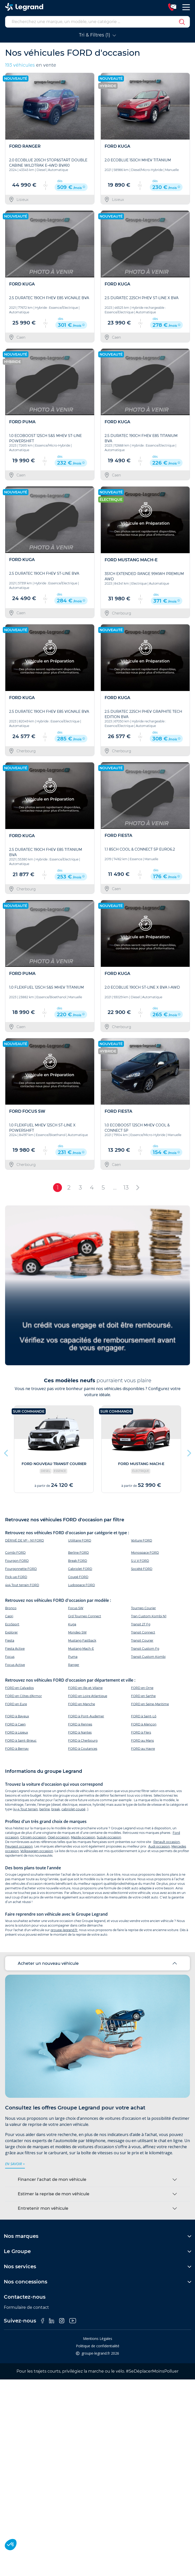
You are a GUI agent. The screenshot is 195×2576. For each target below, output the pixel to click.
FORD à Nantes (80, 1732)
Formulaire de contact (26, 2307)
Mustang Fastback (82, 1640)
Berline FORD (78, 1552)
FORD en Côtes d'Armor (23, 1696)
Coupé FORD (78, 1577)
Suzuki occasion (109, 1837)
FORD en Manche (81, 1704)
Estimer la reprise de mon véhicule (53, 2193)
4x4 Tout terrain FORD (22, 1585)
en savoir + (15, 2163)
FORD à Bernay (17, 1749)
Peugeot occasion (19, 1846)
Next (188, 1451)
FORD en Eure (16, 1704)
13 (126, 1187)
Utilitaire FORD (79, 1540)
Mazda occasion (83, 1837)
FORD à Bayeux (17, 1716)
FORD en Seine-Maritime (150, 1704)
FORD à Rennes (80, 1724)
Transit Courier (142, 1640)
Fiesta (9, 1640)
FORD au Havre (143, 1749)
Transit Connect (143, 1632)
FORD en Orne (142, 1688)
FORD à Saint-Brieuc (21, 1740)
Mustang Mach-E (81, 1648)
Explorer (11, 1632)
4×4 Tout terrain (26, 1809)
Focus (9, 1657)
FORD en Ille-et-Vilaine (85, 1688)
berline (44, 1809)
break (55, 1809)
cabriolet (68, 1809)
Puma (72, 1657)
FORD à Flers (141, 1732)
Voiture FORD (141, 1540)
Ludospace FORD (81, 1585)
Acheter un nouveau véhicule (48, 1963)
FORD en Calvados (19, 1688)
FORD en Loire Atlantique (87, 1696)
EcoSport (12, 1624)
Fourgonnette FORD (21, 1569)
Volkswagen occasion (36, 1851)
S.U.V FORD (140, 1561)
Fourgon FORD (17, 1561)
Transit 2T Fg (140, 1624)
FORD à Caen (15, 1724)
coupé (80, 1809)
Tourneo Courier (143, 1608)
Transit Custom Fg (145, 1648)
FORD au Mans (142, 1740)
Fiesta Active (15, 1648)
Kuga (72, 1624)
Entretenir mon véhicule (43, 2208)
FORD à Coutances (82, 1749)
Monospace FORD (145, 1552)
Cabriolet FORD (80, 1569)
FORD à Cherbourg (83, 1740)
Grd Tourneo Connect (84, 1616)
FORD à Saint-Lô (143, 1716)
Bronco (11, 1608)
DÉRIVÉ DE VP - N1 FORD (24, 1540)
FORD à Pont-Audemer (86, 1716)
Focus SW (75, 1608)
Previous (6, 1451)
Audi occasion (159, 1846)
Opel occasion (58, 1837)
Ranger (73, 1665)
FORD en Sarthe (143, 1696)
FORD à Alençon (143, 1724)
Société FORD (141, 1569)
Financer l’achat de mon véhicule (52, 2179)
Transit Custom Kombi (148, 1657)
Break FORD (77, 1561)
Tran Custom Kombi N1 (148, 1616)
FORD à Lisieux (16, 1732)
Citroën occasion (33, 1837)
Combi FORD (15, 1552)
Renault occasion (166, 1842)
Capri (9, 1616)
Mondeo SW (77, 1632)
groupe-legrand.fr (64, 1930)
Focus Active (15, 1665)
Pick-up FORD (16, 1577)
